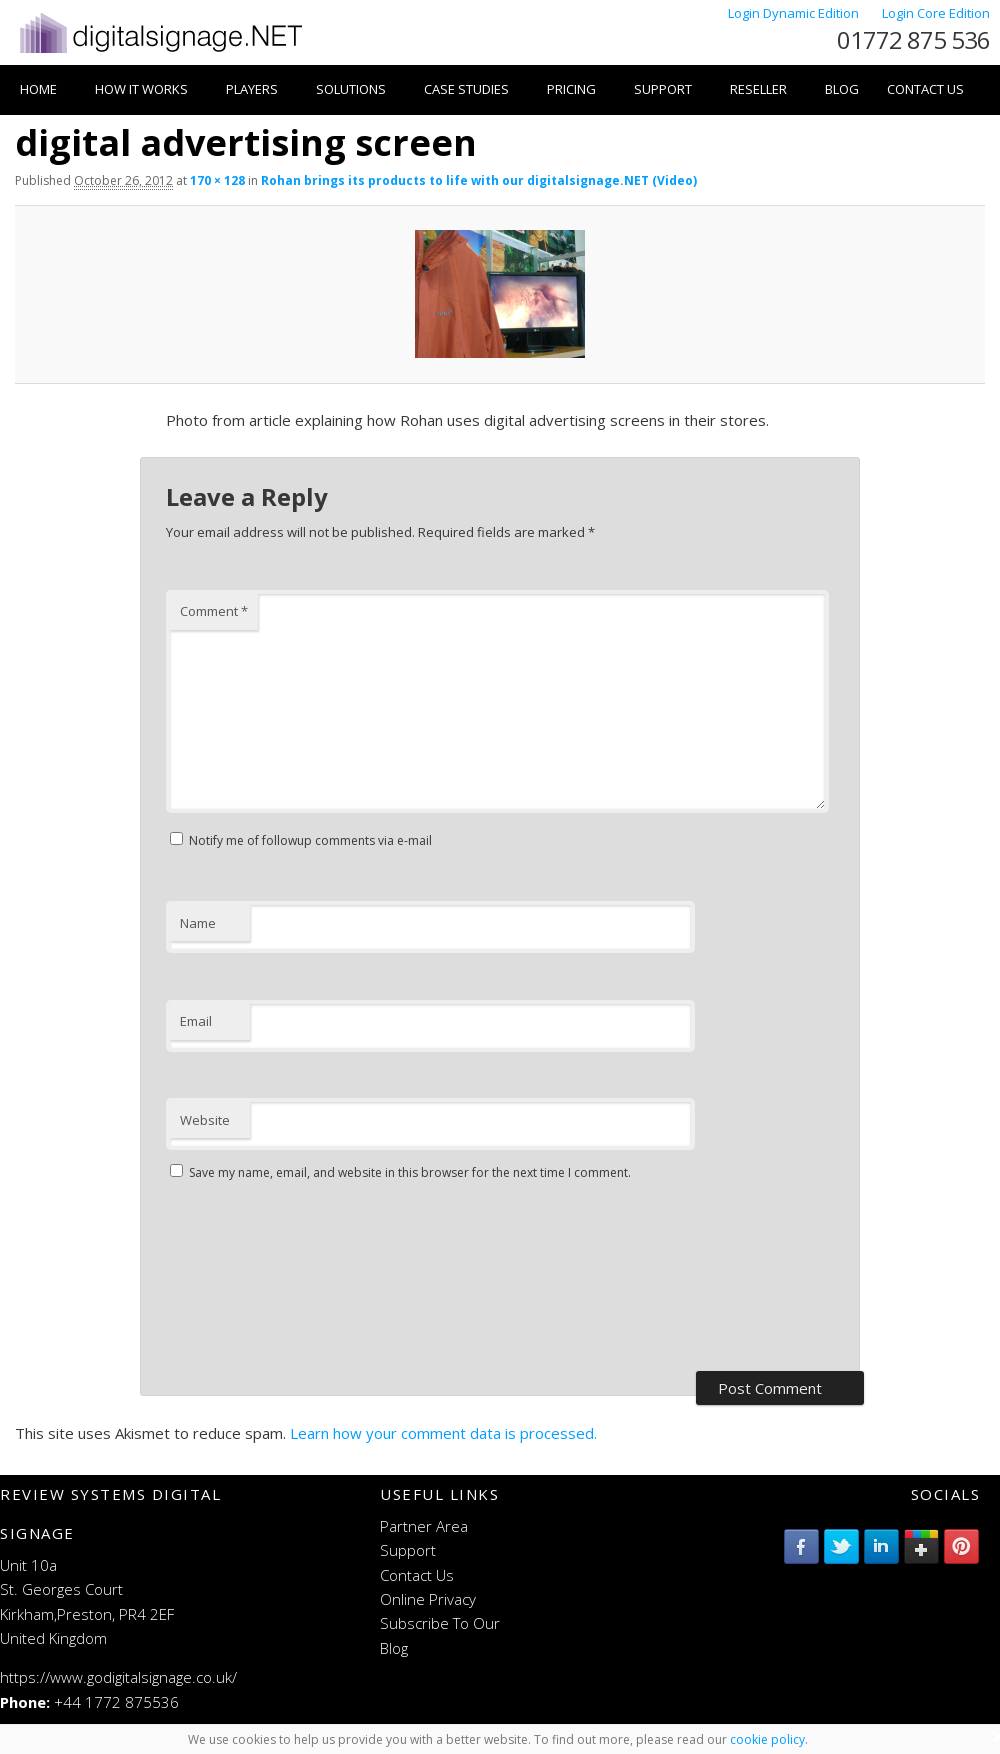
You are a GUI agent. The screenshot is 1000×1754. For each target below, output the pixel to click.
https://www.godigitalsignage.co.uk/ (118, 1677)
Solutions (351, 89)
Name (198, 923)
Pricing (571, 89)
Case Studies (466, 89)
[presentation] (248, 1279)
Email (196, 1021)
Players (252, 89)
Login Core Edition (936, 13)
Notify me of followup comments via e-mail (310, 840)
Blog (842, 89)
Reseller (758, 89)
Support (663, 89)
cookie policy (767, 1739)
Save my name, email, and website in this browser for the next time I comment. (410, 1172)
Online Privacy (428, 1599)
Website (205, 1120)
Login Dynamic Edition (795, 13)
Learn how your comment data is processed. (443, 1433)
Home (38, 89)
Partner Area (424, 1526)
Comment (214, 611)
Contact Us (925, 89)
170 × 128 (217, 180)
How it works (141, 89)
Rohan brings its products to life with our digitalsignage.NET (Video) (479, 180)
